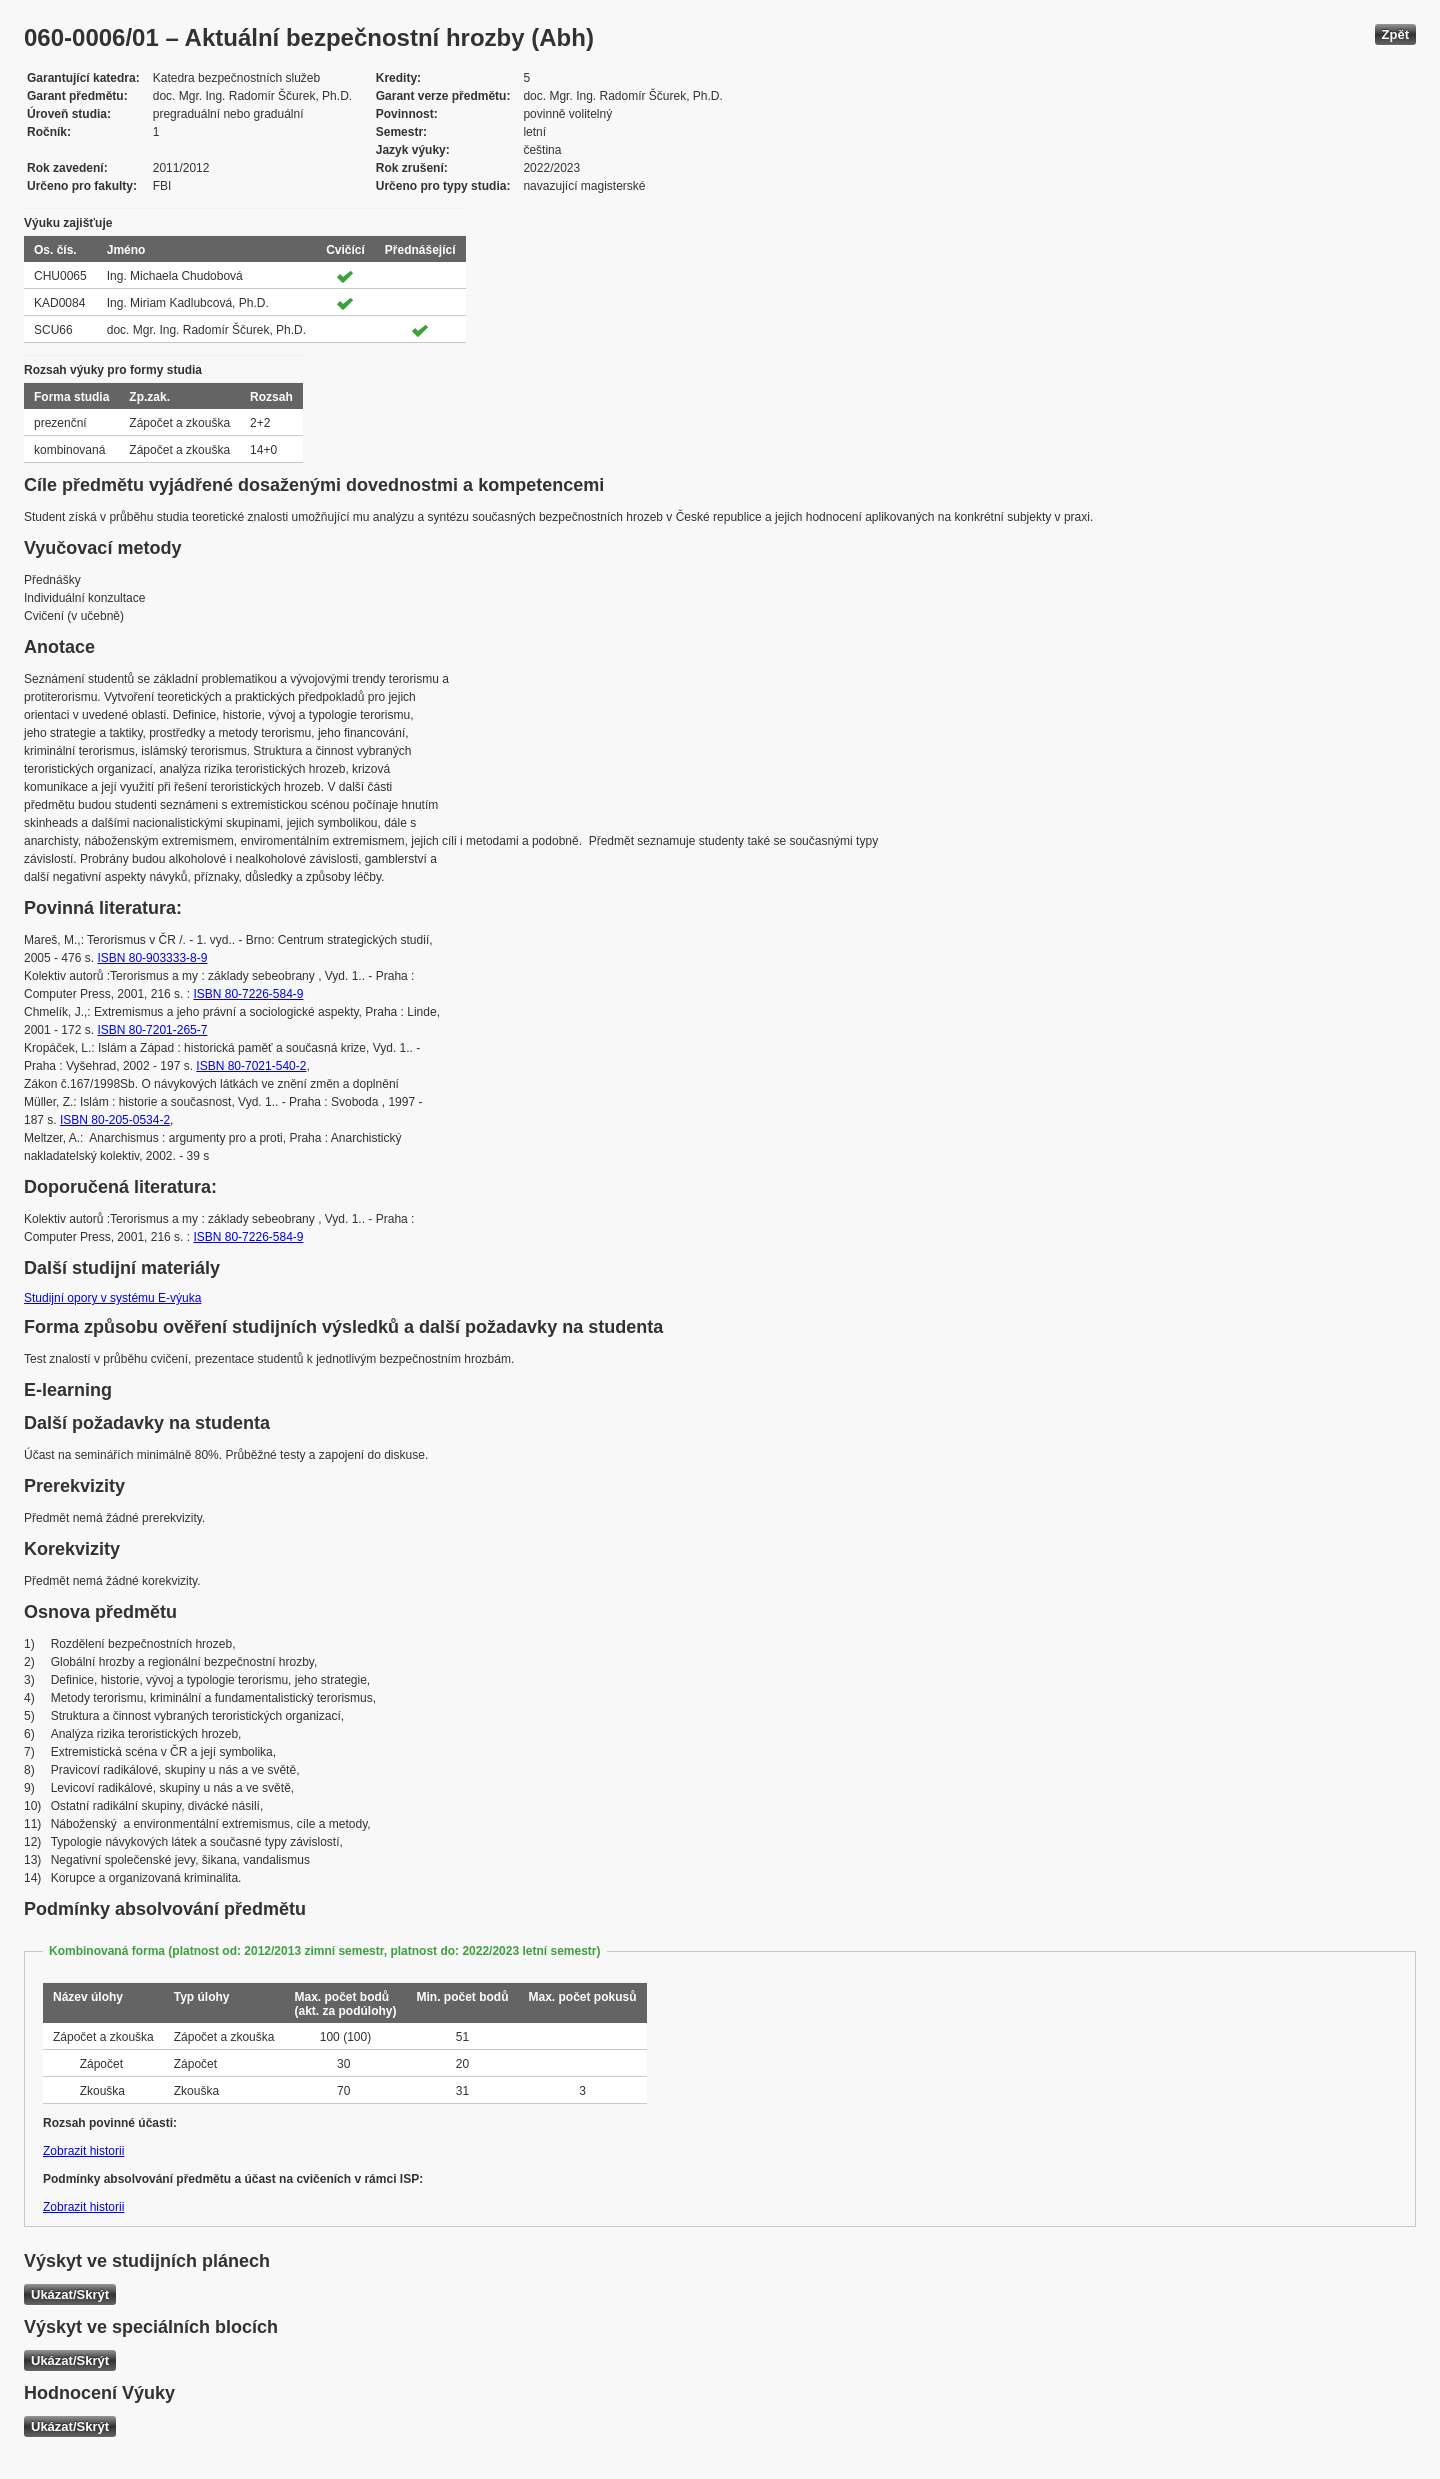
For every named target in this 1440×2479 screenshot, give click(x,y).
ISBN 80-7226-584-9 (248, 994)
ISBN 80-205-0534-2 (115, 1120)
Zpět (1395, 34)
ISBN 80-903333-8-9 (152, 958)
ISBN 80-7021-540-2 (251, 1066)
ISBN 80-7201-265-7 (152, 1030)
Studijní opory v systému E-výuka (112, 1298)
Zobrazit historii (83, 2151)
